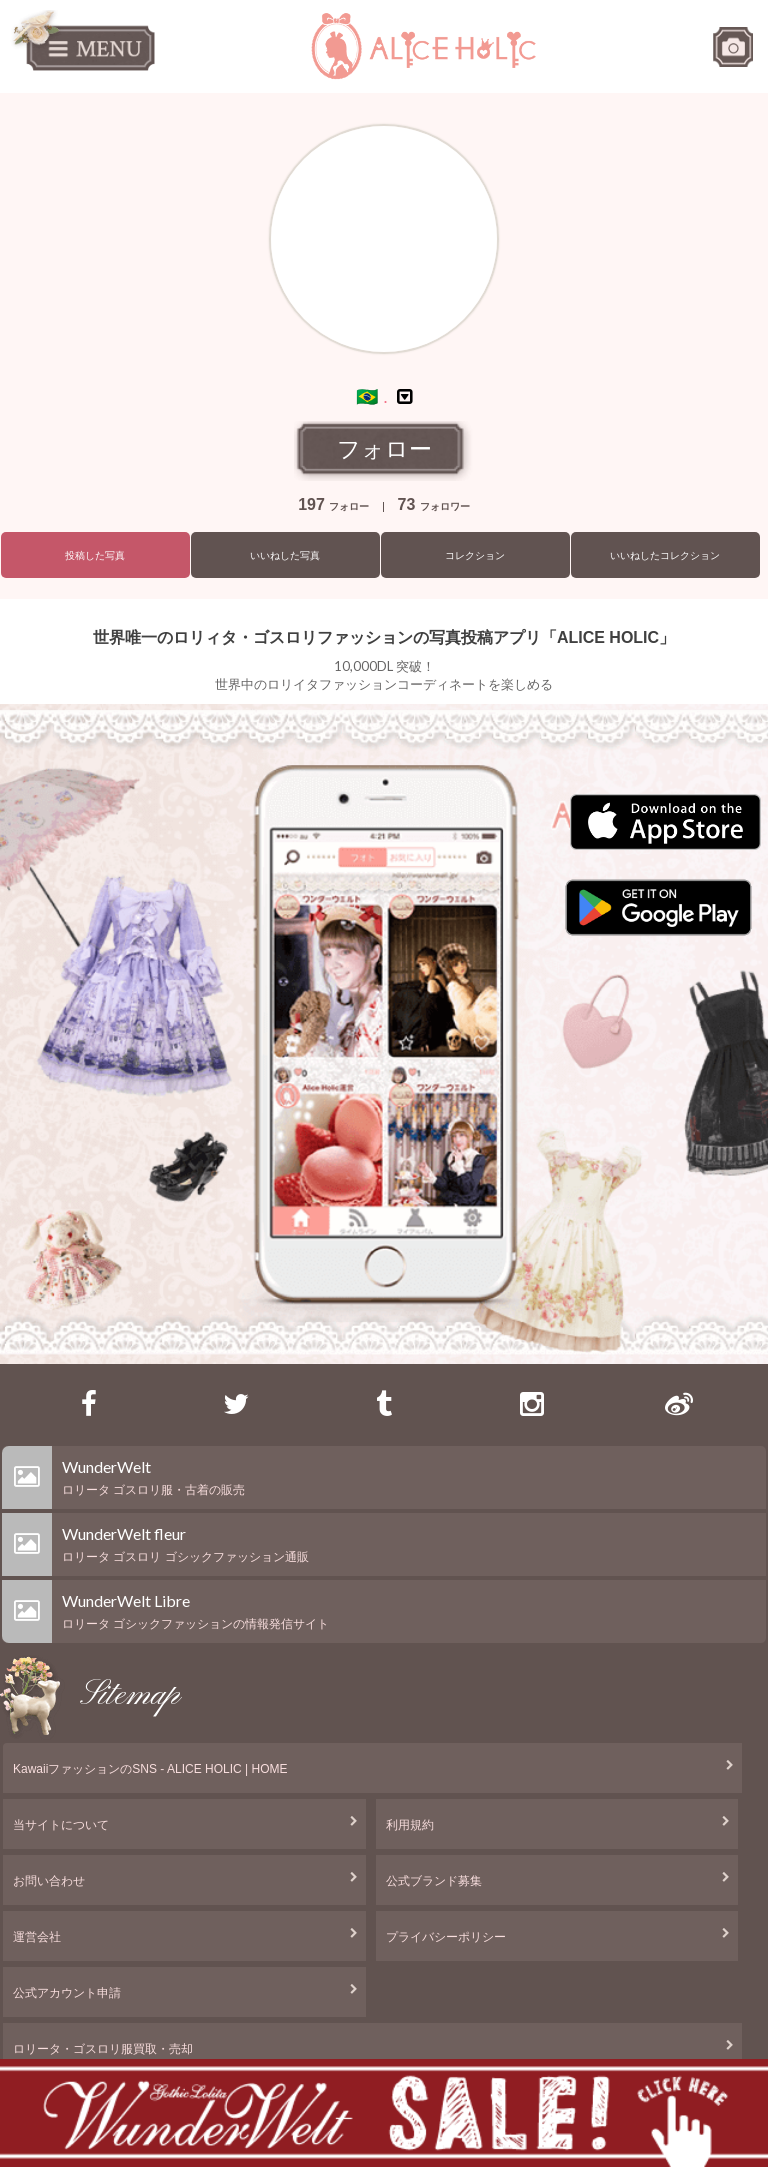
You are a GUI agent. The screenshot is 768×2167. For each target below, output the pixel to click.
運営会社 (37, 1937)
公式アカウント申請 (67, 1993)
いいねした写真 (285, 555)
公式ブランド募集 (434, 1881)
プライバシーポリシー (446, 1937)
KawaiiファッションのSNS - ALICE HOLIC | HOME (150, 1769)
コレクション (475, 555)
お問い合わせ (49, 1881)
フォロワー (434, 506)
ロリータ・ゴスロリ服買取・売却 (103, 2049)
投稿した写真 (95, 555)
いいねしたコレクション (665, 555)
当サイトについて (61, 1825)
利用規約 (410, 1825)
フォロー (384, 449)
